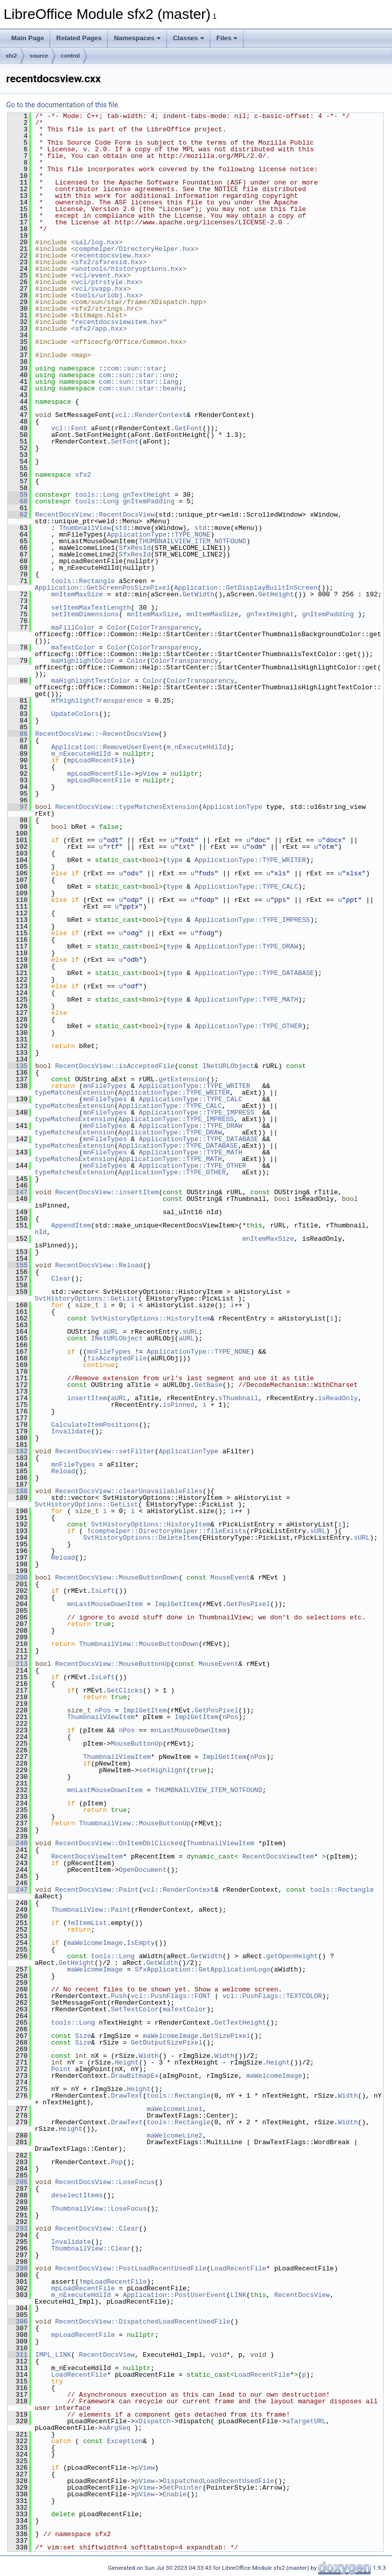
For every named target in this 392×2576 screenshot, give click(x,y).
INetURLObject (228, 1066)
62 (18, 514)
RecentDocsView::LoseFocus (105, 2182)
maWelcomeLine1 (174, 2109)
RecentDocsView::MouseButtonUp (112, 1663)
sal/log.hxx (97, 242)
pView (149, 773)
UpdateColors (75, 713)
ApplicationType (136, 534)
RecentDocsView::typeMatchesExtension (127, 806)
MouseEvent (230, 1577)
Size (83, 2035)
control (70, 56)
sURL (191, 1331)
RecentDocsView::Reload (99, 1265)
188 (18, 1491)
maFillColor (73, 627)
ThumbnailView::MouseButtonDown (139, 1644)
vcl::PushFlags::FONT (170, 1996)
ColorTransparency (165, 627)
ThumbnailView (85, 527)
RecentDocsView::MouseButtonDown (117, 1577)
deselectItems (77, 2195)
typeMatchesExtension (74, 1092)
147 (18, 1192)
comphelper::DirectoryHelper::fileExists (168, 1531)
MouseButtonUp (136, 1743)
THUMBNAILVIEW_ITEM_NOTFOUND (193, 541)
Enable (175, 2494)
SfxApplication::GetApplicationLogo (202, 1969)
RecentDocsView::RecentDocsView (95, 514)
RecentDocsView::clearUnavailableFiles (129, 1491)
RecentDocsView (302, 2295)
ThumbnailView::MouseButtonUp (134, 1823)
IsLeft (103, 1590)
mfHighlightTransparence (96, 700)
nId (40, 1232)
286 (18, 2182)
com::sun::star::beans (141, 388)
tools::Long (97, 494)
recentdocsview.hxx (110, 255)
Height (127, 2062)
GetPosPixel (248, 1604)
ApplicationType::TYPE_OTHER (248, 1026)
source (39, 56)
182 (18, 1451)
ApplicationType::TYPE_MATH (246, 999)
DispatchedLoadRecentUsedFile (218, 2481)
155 (18, 1265)
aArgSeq (117, 2427)
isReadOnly (338, 1398)
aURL (111, 1331)
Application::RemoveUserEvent (106, 747)
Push (119, 1996)
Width (149, 2055)
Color (117, 627)
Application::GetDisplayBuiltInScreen (245, 587)
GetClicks (124, 1690)
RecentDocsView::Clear (97, 2228)
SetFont (125, 441)
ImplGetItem (177, 1604)
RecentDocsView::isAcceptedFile (115, 1066)
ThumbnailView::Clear (91, 2248)
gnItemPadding (149, 501)
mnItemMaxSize (77, 594)
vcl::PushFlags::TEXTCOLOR (272, 1996)
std (121, 527)
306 (18, 2321)
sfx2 (11, 56)
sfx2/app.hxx (99, 328)
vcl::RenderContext (150, 415)
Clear (61, 1278)
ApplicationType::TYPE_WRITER (250, 860)
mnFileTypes (105, 1085)
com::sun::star (134, 368)
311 (18, 2354)
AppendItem (71, 1225)
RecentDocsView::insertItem (107, 1192)
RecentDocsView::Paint (97, 1889)
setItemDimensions (85, 614)
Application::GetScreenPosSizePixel (102, 587)
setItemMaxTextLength (91, 607)
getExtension (183, 1079)
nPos (103, 1710)
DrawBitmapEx (135, 2075)
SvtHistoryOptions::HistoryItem (150, 1318)
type (174, 860)
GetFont (189, 428)
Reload (63, 1471)
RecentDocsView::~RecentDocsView (97, 733)
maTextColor (73, 647)
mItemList (89, 1923)
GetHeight (276, 594)
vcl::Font (69, 428)
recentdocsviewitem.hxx (119, 322)
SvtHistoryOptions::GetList (86, 1298)
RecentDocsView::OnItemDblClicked (119, 1843)
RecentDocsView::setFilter (105, 1451)
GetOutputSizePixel (166, 2042)
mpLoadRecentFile (99, 760)
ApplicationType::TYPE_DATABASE (254, 973)
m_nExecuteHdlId (196, 747)
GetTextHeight (240, 2022)
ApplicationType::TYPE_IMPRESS (252, 919)
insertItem (87, 1398)
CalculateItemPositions (95, 1424)
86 (18, 733)
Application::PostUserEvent (175, 2295)
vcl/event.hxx (101, 275)
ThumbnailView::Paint (91, 1909)
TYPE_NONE (192, 534)
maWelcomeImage (94, 1942)
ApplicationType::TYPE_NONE (198, 1351)
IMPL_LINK (53, 2354)
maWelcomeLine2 (174, 2135)
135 (18, 1066)
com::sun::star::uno (137, 375)
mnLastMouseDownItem (104, 1604)
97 (18, 806)
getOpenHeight (291, 1956)
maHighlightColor (83, 660)
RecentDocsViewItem (86, 1856)
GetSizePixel (227, 2035)
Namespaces (137, 38)
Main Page (27, 38)
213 (18, 1663)
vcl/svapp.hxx (101, 288)
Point (61, 2069)
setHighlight (163, 1770)
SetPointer (183, 2487)
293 (18, 2228)
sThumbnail (238, 1398)
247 (18, 1889)
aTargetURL (306, 2421)
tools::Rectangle (83, 581)
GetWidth (198, 594)
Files (227, 38)
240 (18, 1843)
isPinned (178, 1404)
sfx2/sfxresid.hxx (109, 262)
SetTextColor (135, 2009)
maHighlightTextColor (91, 680)
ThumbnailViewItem (101, 1717)
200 (18, 1577)
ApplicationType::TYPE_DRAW (246, 946)
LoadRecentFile (238, 2268)
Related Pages (79, 38)
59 (18, 494)
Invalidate (71, 1431)
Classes (188, 38)
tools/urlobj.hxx (107, 295)
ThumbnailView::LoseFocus (98, 2208)
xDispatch (152, 2421)
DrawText (126, 2095)
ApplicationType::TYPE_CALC (246, 886)
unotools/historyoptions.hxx (129, 268)
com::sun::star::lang (139, 381)
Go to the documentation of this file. (63, 105)
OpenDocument (143, 1869)
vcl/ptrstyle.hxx (107, 282)
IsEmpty (141, 1942)
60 (18, 501)
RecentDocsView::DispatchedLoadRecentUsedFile (142, 2321)
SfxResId (135, 547)
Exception (124, 2441)
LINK (238, 2295)
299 (18, 2268)
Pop (116, 2162)
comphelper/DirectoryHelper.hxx (134, 248)
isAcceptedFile (118, 1358)
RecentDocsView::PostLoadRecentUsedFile (130, 2268)
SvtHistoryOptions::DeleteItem (141, 1537)
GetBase (208, 1384)
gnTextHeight (147, 494)
